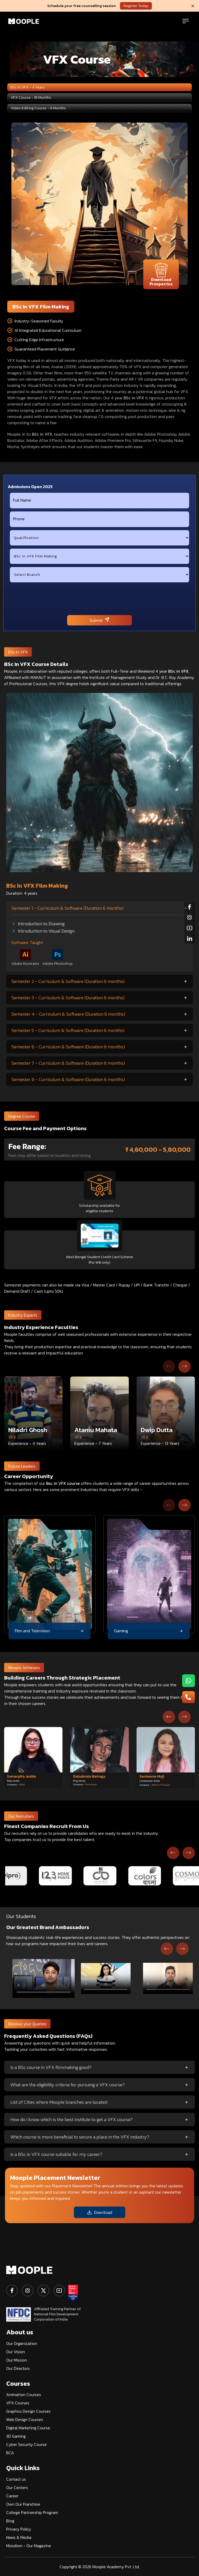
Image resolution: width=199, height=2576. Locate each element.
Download (99, 2212)
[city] (99, 574)
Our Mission (16, 2360)
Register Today (136, 6)
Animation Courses (23, 2394)
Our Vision (15, 2352)
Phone (19, 519)
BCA (10, 2453)
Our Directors (18, 2368)
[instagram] (27, 2290)
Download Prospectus (161, 274)
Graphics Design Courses (28, 2411)
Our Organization (21, 2343)
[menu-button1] (188, 1680)
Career (12, 2496)
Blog (10, 2521)
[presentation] (99, 599)
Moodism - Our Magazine (28, 2546)
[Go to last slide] (169, 1717)
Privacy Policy (18, 2529)
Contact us (16, 2479)
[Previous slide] (169, 1366)
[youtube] (59, 2290)
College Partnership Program (32, 2512)
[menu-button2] (188, 1697)
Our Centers (17, 2487)
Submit (99, 620)
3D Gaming (16, 2436)
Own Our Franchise (23, 2504)
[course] (99, 556)
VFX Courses (17, 2403)
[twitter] (43, 2290)
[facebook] (12, 2290)
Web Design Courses (24, 2419)
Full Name (22, 500)
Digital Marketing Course (28, 2428)
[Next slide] (184, 1366)
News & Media (18, 2537)
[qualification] (99, 537)
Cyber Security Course (26, 2444)
